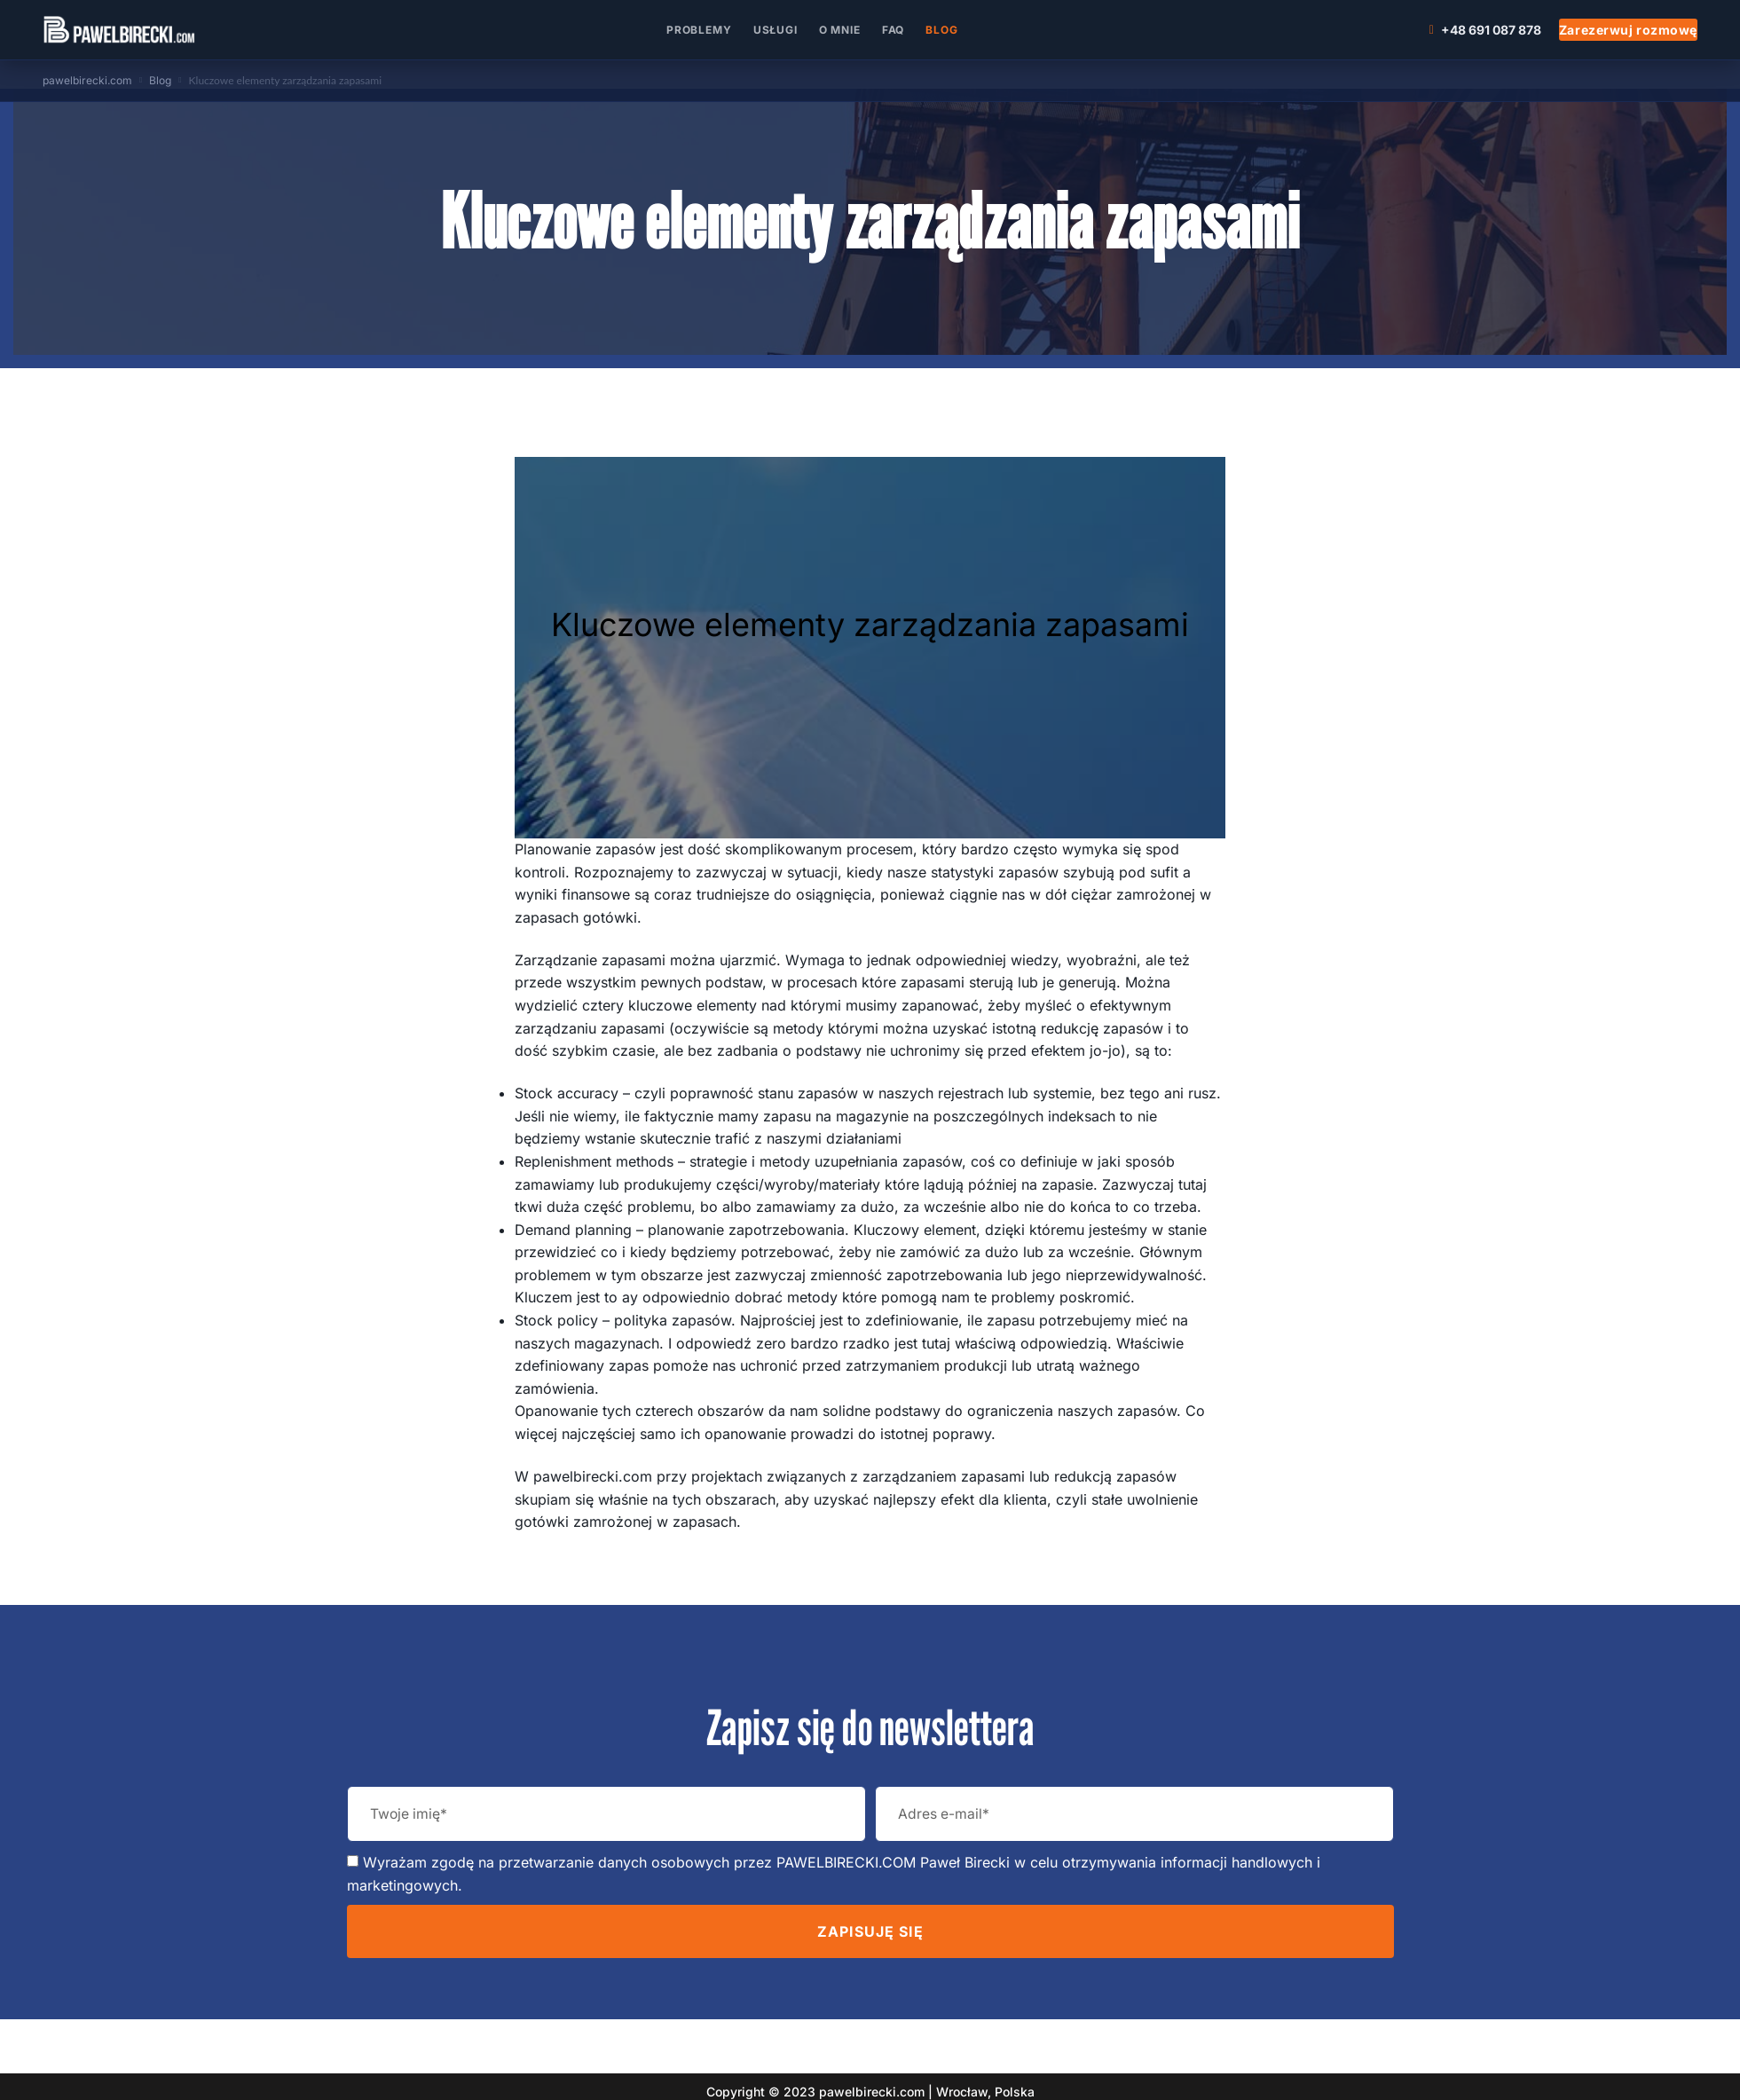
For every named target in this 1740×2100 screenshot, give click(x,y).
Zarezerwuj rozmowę (1628, 29)
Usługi (775, 29)
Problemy (699, 29)
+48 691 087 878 (1485, 29)
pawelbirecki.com (87, 80)
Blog (941, 29)
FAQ (893, 29)
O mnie (840, 29)
